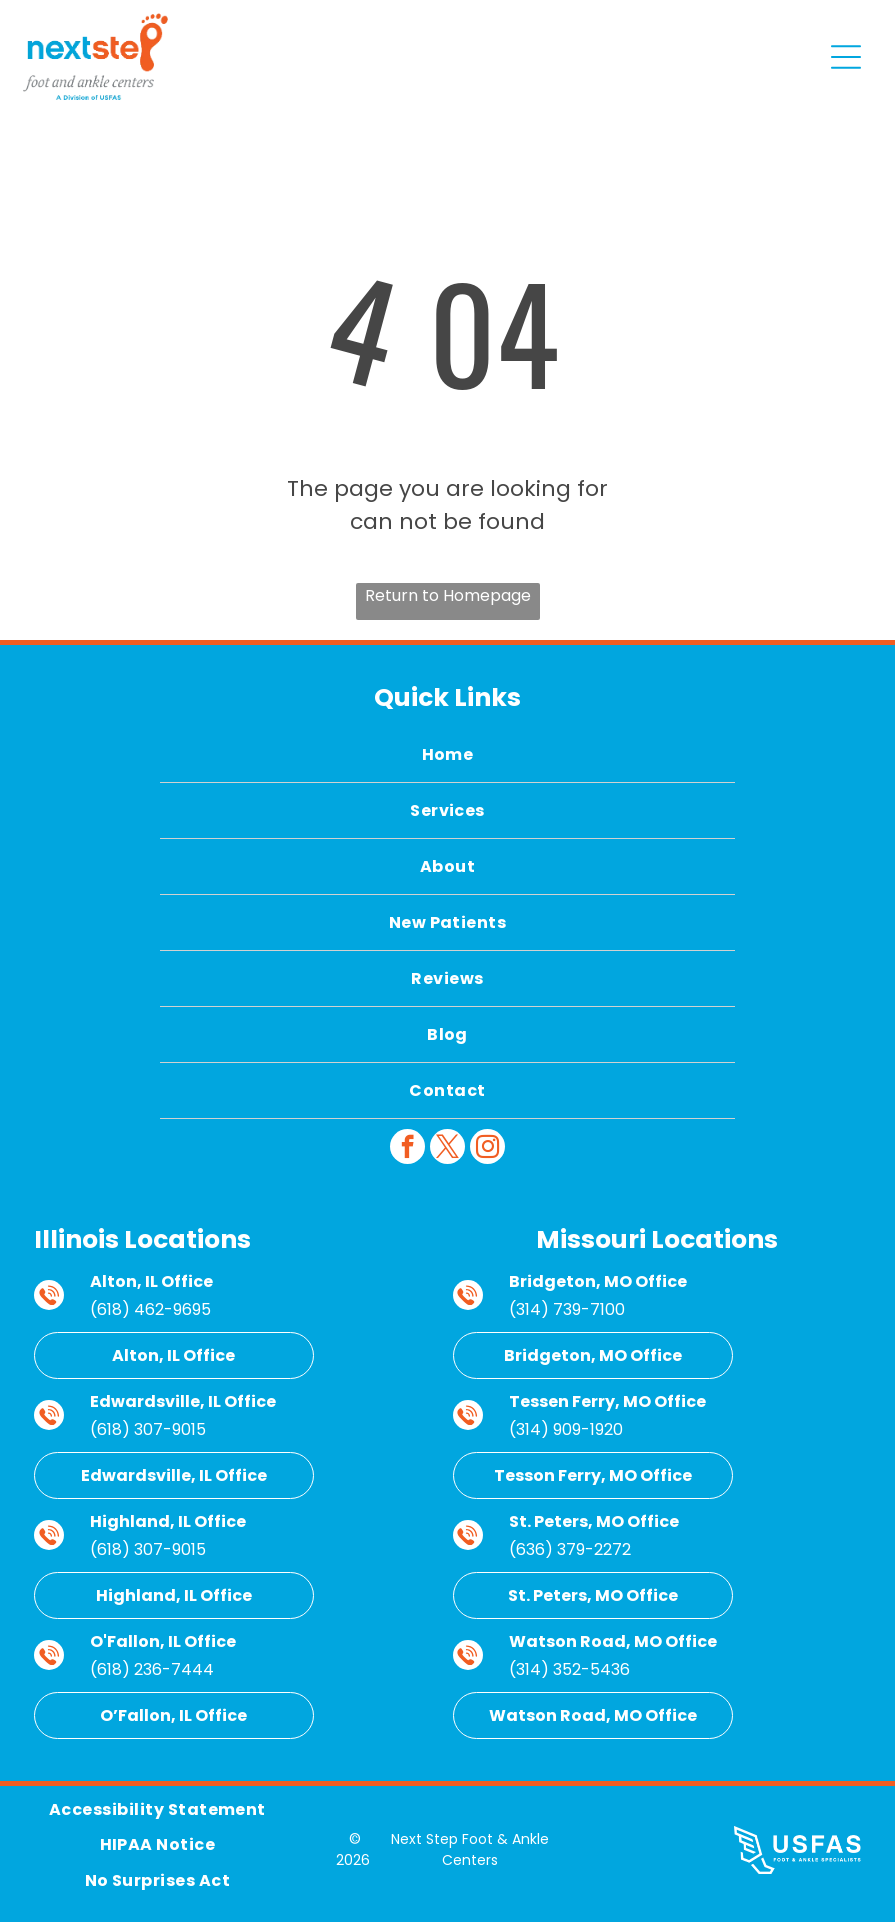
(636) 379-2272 (570, 1549)
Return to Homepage (448, 595)
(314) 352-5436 (569, 1669)
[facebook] (407, 1149)
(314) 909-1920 (566, 1429)
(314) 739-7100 (567, 1309)
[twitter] (447, 1149)
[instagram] (487, 1149)
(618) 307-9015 (148, 1429)
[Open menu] (846, 57)
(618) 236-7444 (152, 1669)
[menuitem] (447, 755)
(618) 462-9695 (150, 1309)
